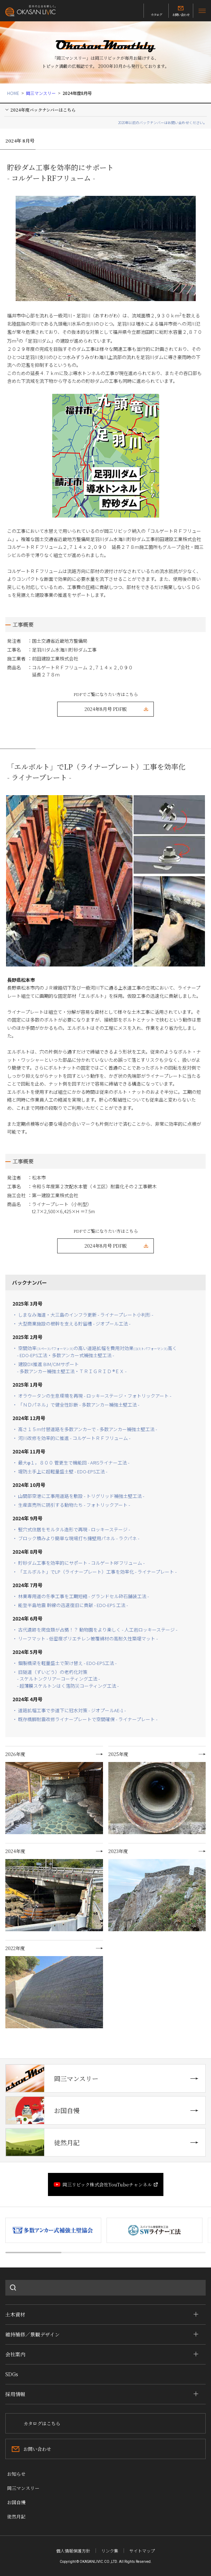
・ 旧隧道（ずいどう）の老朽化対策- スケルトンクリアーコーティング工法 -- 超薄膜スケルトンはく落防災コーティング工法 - (65, 1679)
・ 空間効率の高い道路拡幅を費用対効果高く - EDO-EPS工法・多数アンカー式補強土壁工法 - (94, 1352)
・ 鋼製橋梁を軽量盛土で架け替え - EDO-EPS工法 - (64, 1663)
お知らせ (16, 2473)
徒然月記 (43, 2142)
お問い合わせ (180, 14)
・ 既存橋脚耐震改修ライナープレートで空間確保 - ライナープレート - (84, 1719)
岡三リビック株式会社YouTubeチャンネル (107, 2184)
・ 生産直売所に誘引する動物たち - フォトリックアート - (73, 1504)
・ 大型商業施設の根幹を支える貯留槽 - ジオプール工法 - (73, 1323)
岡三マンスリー (41, 93)
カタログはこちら (41, 2423)
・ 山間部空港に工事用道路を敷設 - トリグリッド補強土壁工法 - (78, 1496)
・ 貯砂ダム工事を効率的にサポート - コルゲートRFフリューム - (78, 1562)
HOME (13, 93)
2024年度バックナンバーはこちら (43, 110)
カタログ (156, 14)
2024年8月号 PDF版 (106, 709)
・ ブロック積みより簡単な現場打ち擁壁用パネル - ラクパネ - (78, 1538)
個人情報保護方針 (73, 2551)
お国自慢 (43, 2110)
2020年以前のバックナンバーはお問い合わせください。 (162, 122)
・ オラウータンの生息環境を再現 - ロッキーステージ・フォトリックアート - (91, 1395)
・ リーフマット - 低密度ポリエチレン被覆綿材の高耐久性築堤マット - (87, 1638)
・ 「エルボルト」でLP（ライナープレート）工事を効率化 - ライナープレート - (96, 1571)
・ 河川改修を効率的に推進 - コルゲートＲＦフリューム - (73, 1438)
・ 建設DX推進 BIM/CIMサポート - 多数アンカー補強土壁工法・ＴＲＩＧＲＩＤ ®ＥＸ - (71, 1368)
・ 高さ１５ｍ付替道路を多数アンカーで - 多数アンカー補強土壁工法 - (84, 1429)
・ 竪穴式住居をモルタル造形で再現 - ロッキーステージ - (71, 1529)
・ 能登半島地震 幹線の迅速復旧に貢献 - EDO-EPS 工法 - (72, 1605)
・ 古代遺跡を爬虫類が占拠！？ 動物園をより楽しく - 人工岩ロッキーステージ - (94, 1629)
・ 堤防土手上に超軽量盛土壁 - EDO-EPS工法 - (62, 1471)
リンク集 (109, 2551)
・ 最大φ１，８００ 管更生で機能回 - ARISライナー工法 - (70, 1462)
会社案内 (15, 2354)
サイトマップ (142, 2551)
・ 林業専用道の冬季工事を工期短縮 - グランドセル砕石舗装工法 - (80, 1596)
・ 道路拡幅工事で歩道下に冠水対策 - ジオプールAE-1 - (69, 1710)
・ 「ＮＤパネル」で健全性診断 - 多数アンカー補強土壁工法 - (78, 1404)
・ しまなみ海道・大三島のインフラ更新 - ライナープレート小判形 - (82, 1314)
